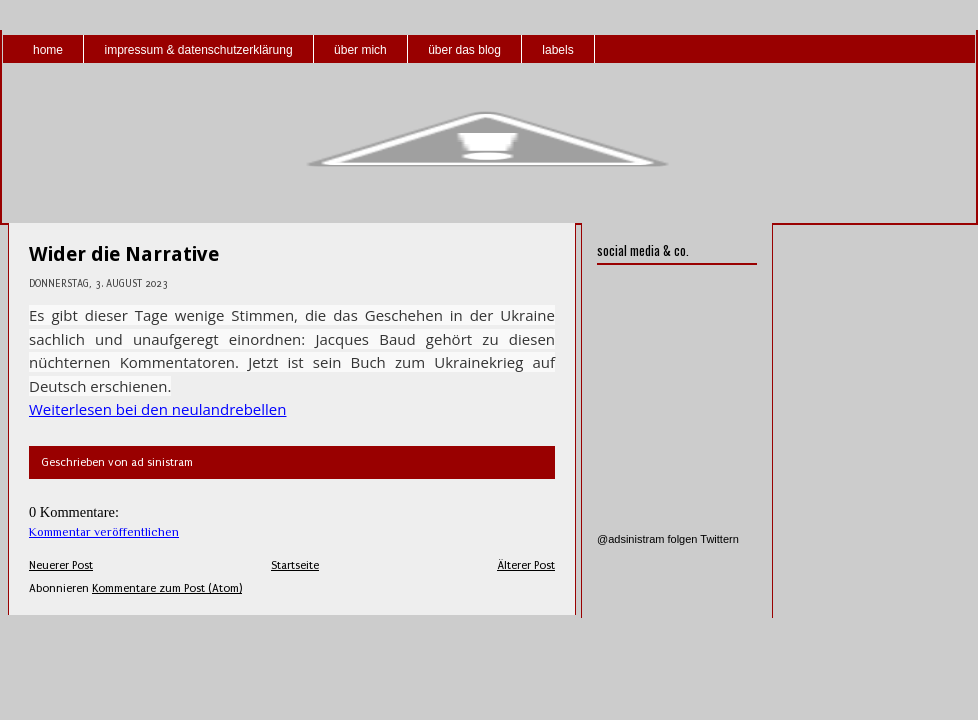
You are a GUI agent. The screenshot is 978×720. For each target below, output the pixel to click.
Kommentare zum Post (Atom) (167, 588)
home (48, 50)
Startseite (295, 565)
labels (557, 50)
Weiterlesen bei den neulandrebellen (157, 409)
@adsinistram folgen (647, 539)
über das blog (464, 50)
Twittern (719, 539)
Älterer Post (526, 565)
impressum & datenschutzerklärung (198, 50)
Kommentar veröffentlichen (104, 532)
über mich (360, 50)
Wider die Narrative (124, 254)
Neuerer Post (61, 565)
